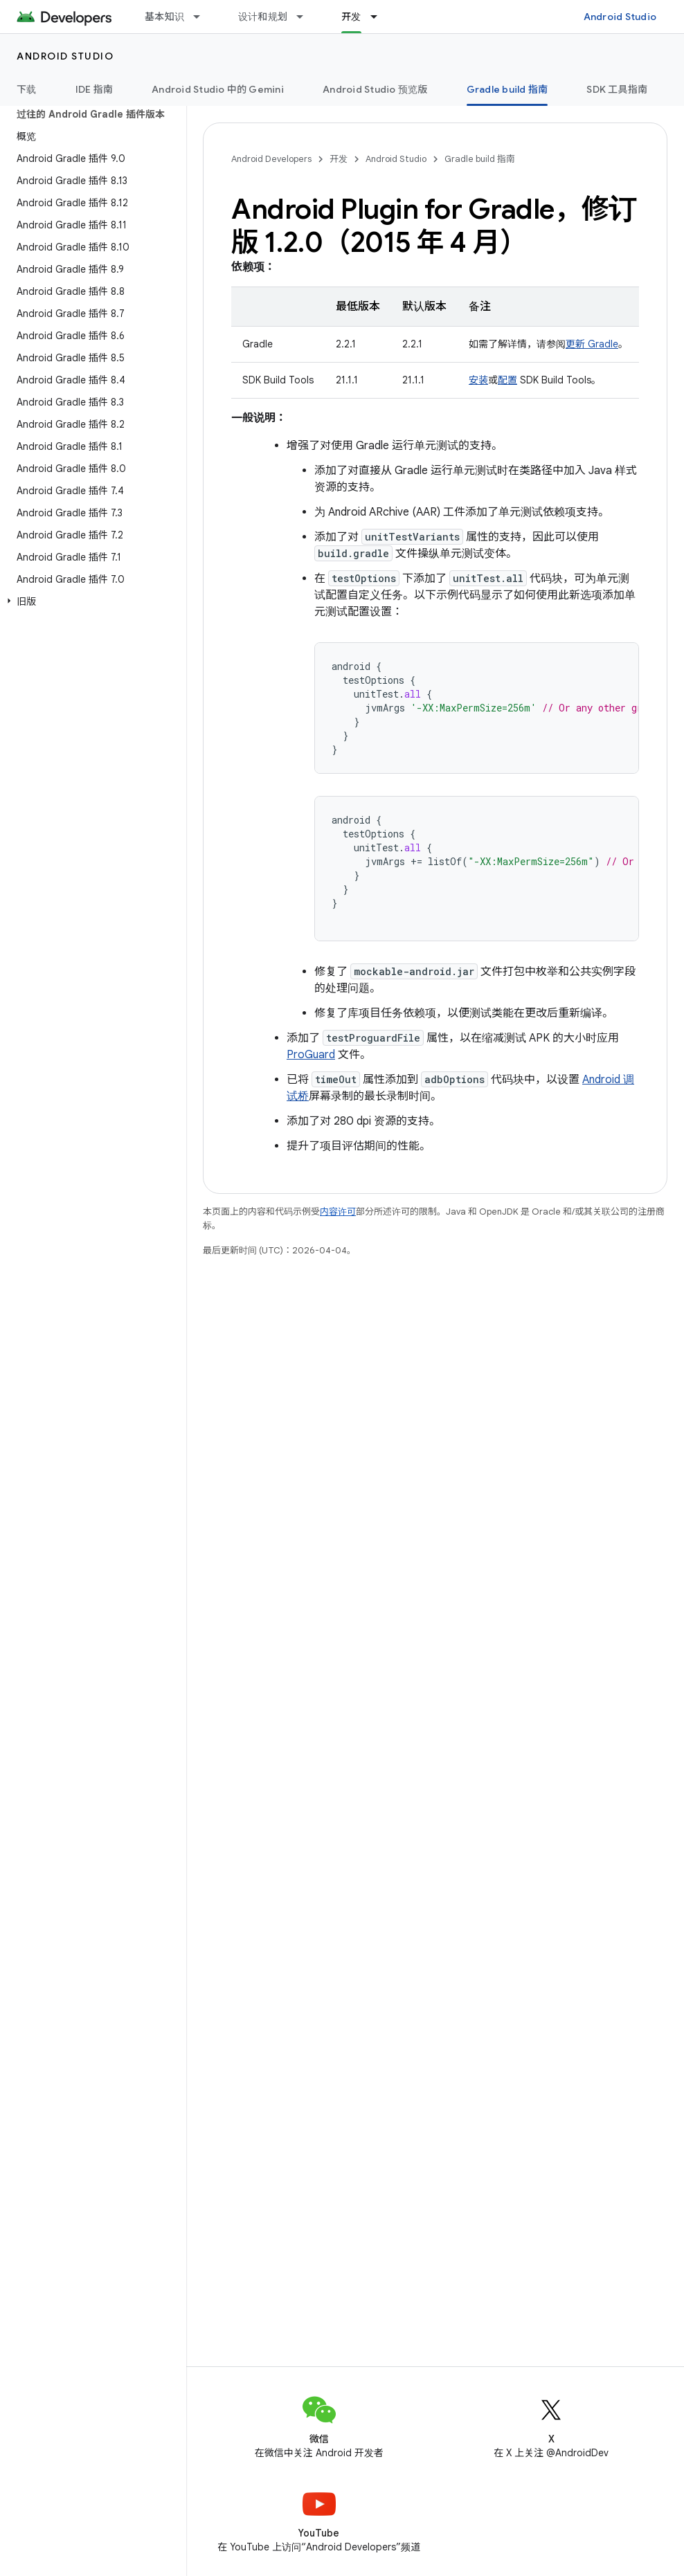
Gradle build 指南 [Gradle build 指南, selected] (507, 89)
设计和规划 (262, 16)
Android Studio (620, 16)
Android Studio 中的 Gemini (218, 89)
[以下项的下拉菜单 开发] (380, 16)
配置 (507, 380)
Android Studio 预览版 (375, 89)
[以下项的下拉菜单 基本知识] (203, 16)
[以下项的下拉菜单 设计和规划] (306, 16)
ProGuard (311, 1055)
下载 (27, 89)
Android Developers (271, 159)
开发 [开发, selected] (351, 16)
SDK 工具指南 (616, 89)
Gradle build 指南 (479, 159)
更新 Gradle (592, 344)
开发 (339, 159)
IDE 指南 (94, 89)
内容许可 (338, 1211)
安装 (478, 380)
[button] (90, 601)
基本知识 (164, 16)
